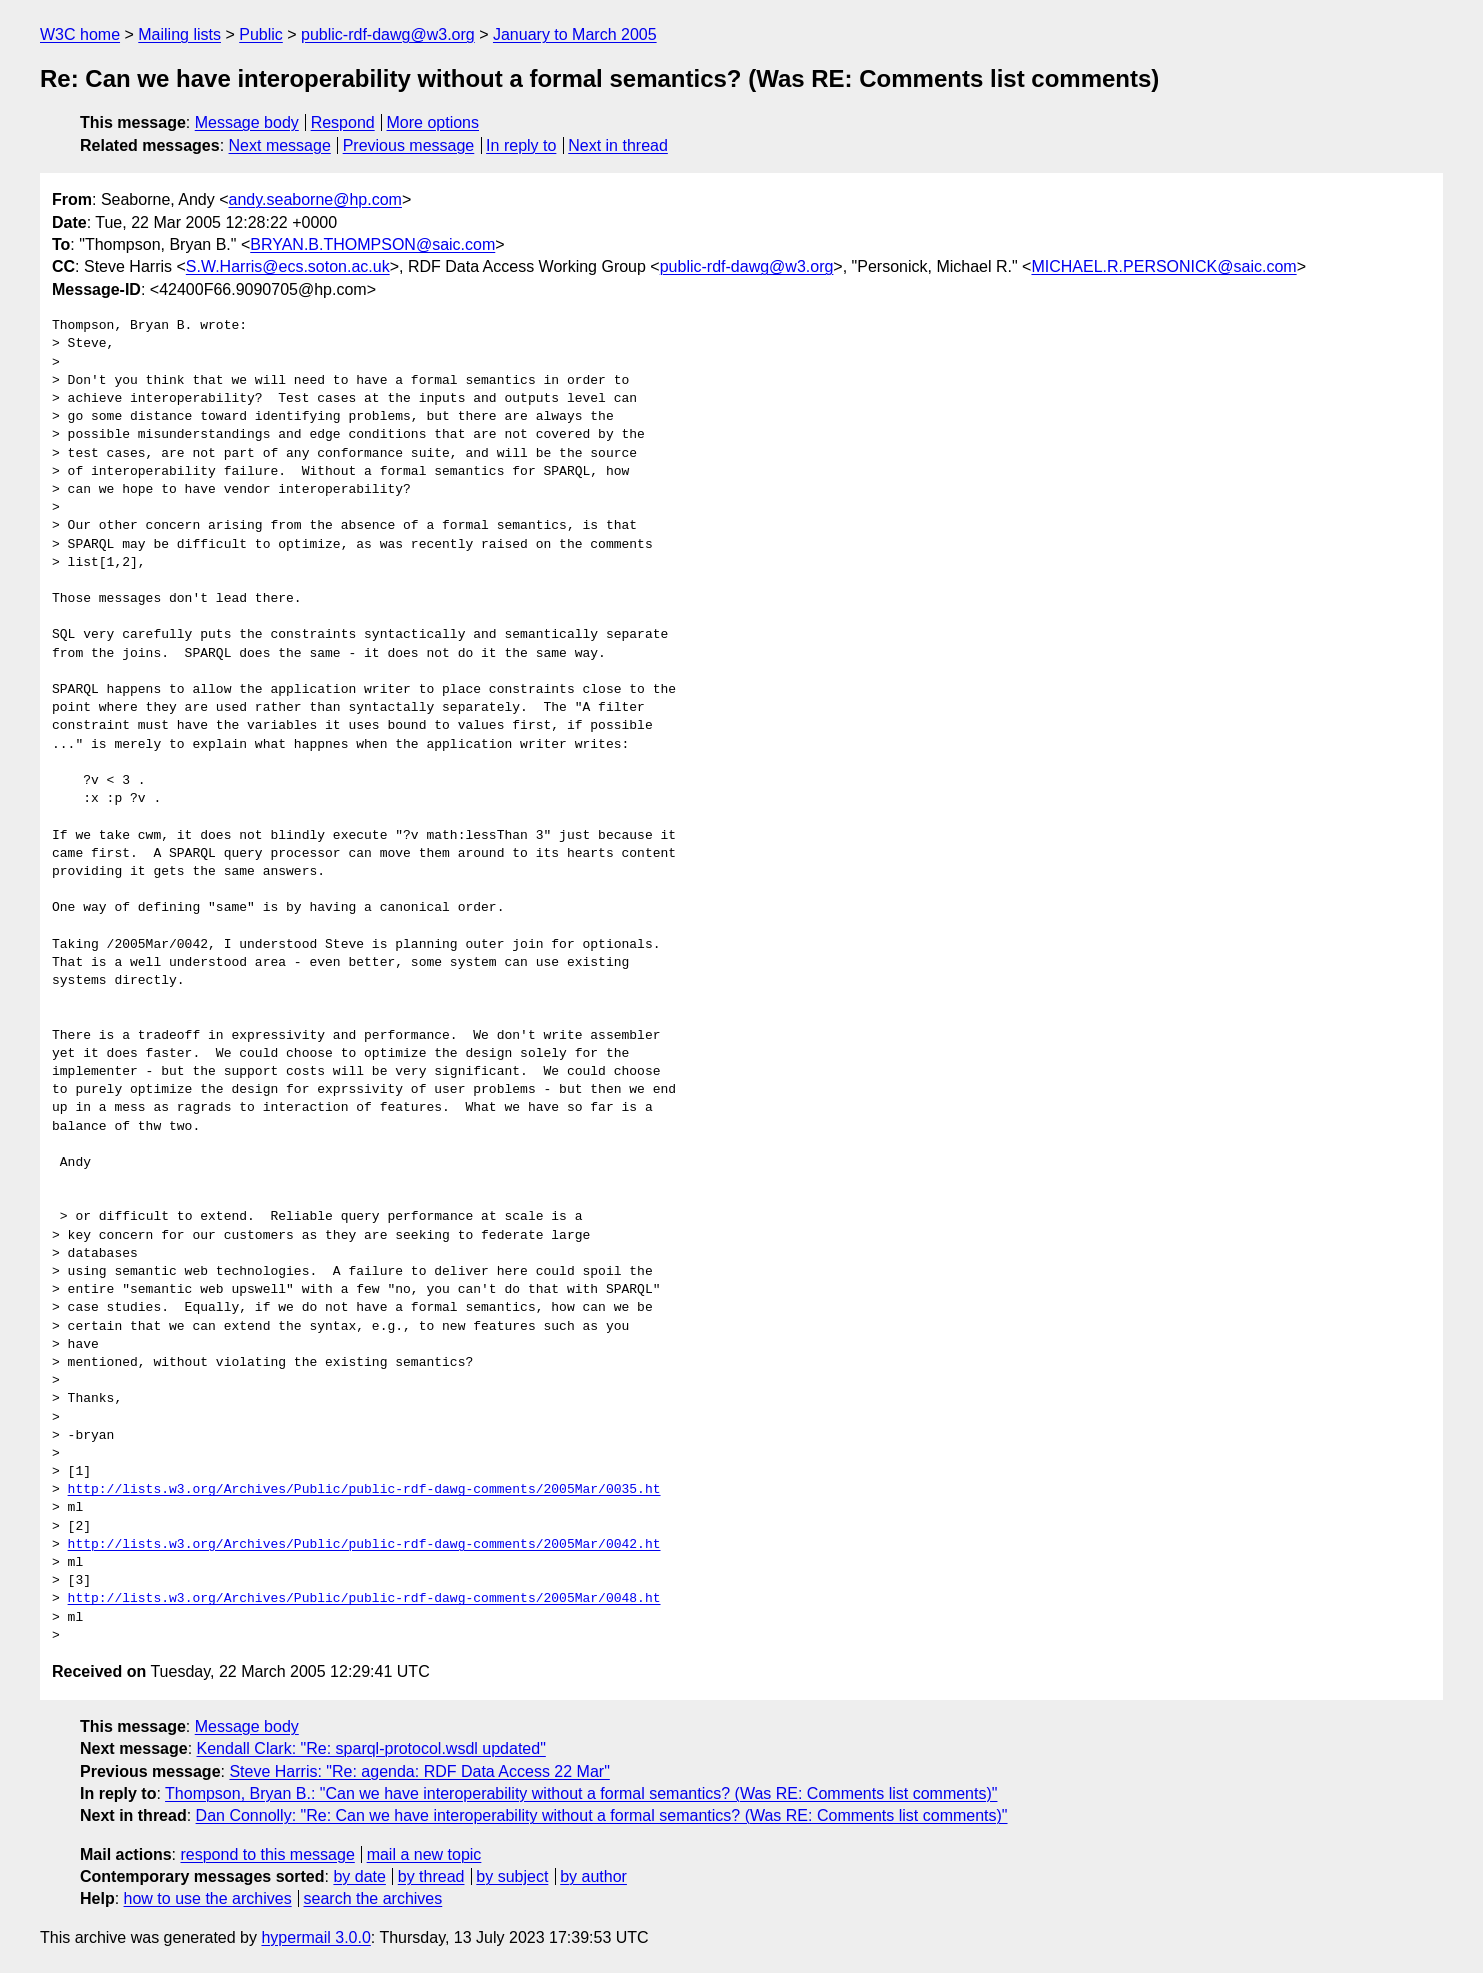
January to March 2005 (575, 34)
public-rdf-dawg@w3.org (388, 34)
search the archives (373, 1898)
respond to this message (267, 1854)
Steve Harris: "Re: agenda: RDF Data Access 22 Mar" (419, 1771)
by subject (512, 1876)
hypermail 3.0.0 (315, 1937)
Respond (343, 122)
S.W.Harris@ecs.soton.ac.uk (288, 266)
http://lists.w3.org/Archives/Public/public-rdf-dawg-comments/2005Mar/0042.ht (364, 1545)
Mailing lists (179, 34)
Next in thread (618, 145)
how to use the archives (208, 1898)
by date (359, 1876)
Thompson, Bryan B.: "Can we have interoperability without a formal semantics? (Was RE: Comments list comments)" (581, 1793)
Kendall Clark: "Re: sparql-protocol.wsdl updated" (371, 1748)
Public (261, 34)
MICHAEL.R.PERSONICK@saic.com (1163, 266)
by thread (431, 1876)
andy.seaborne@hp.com (315, 199)
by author (593, 1876)
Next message (280, 145)
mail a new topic (424, 1854)
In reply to (521, 145)
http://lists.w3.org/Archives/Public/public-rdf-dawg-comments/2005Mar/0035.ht (364, 1490)
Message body (247, 122)
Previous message (409, 145)
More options (433, 122)
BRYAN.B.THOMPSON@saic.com (372, 244)
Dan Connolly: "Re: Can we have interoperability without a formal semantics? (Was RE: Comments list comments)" (602, 1815)
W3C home (80, 34)
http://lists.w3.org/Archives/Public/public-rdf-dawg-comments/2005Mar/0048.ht (364, 1599)
